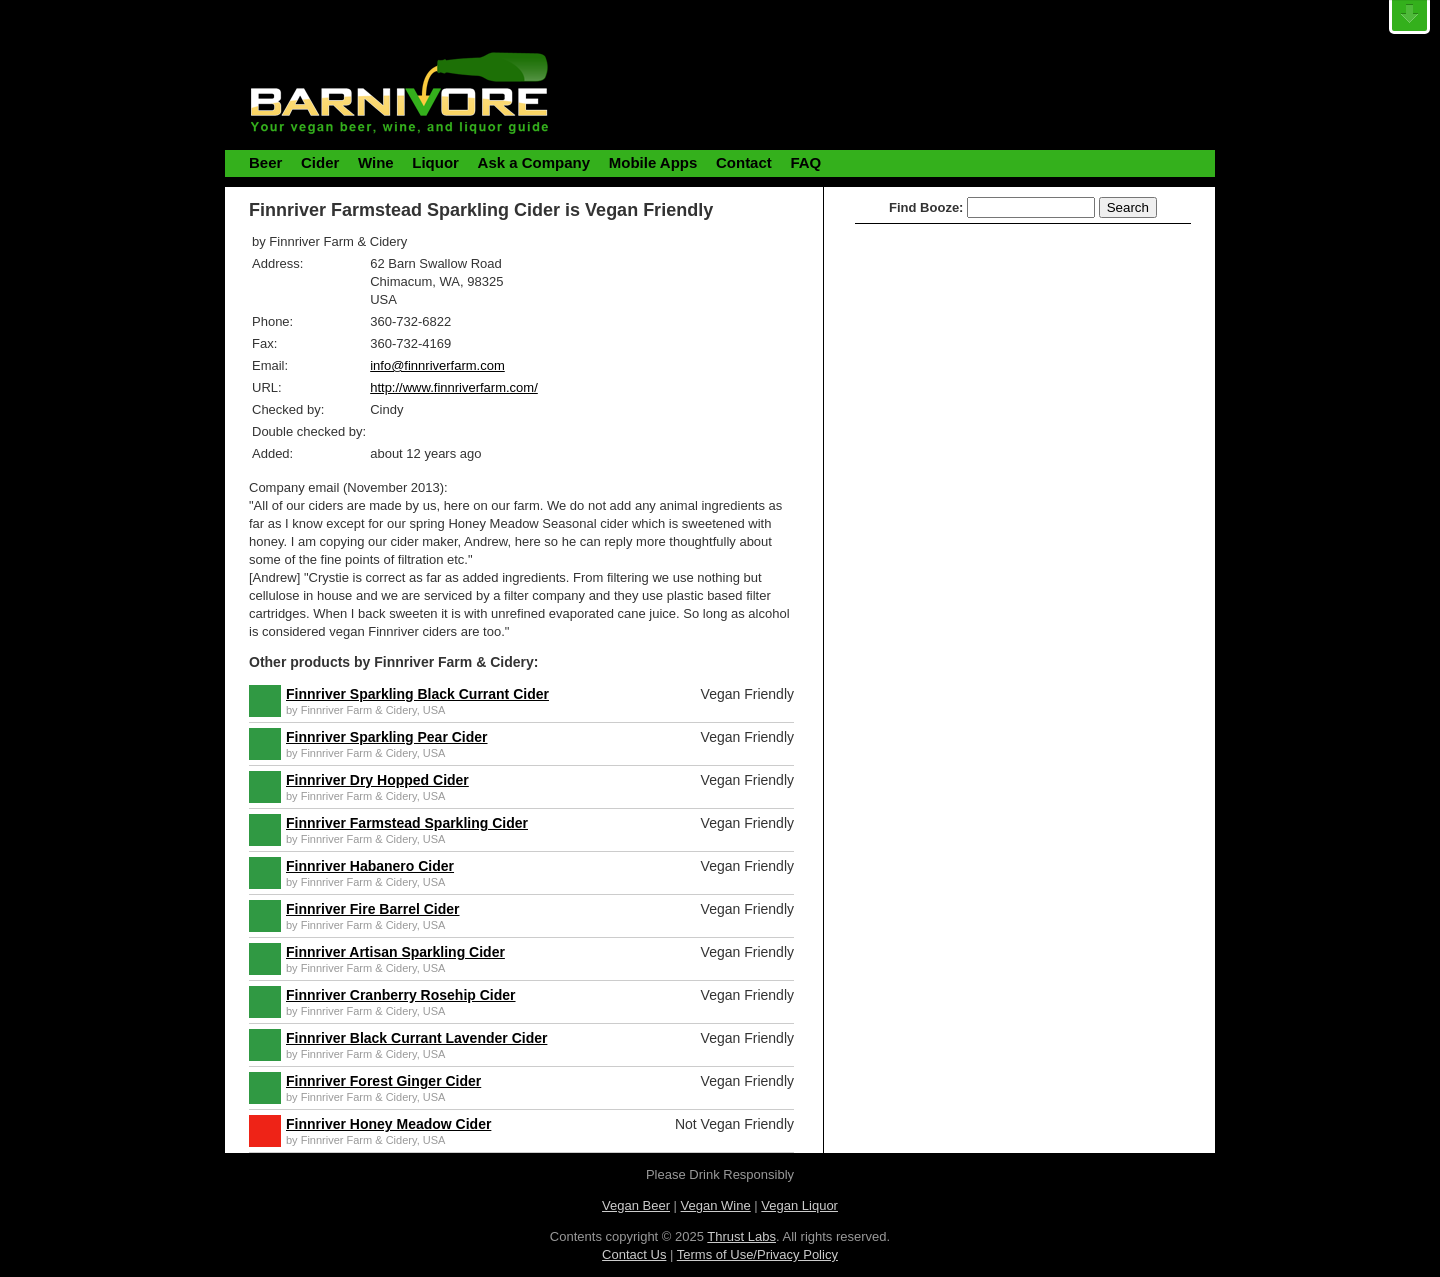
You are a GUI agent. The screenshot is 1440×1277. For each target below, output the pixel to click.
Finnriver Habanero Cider (370, 866)
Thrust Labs (741, 1236)
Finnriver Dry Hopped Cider (377, 780)
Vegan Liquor (799, 1205)
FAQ (805, 162)
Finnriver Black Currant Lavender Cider (416, 1038)
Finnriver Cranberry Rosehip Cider (401, 995)
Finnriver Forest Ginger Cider (383, 1081)
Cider (320, 162)
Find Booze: (926, 207)
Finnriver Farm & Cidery (359, 710)
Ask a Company (534, 162)
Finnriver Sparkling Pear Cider (387, 737)
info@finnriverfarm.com (437, 365)
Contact (744, 162)
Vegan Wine (716, 1205)
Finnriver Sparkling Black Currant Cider (417, 694)
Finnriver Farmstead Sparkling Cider (407, 823)
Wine (376, 162)
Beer (265, 162)
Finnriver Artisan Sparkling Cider (395, 952)
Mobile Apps (653, 162)
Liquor (435, 162)
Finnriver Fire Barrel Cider (373, 909)
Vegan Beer (636, 1205)
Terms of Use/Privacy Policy (757, 1254)
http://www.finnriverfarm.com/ (454, 387)
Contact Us (634, 1254)
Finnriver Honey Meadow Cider (388, 1124)
